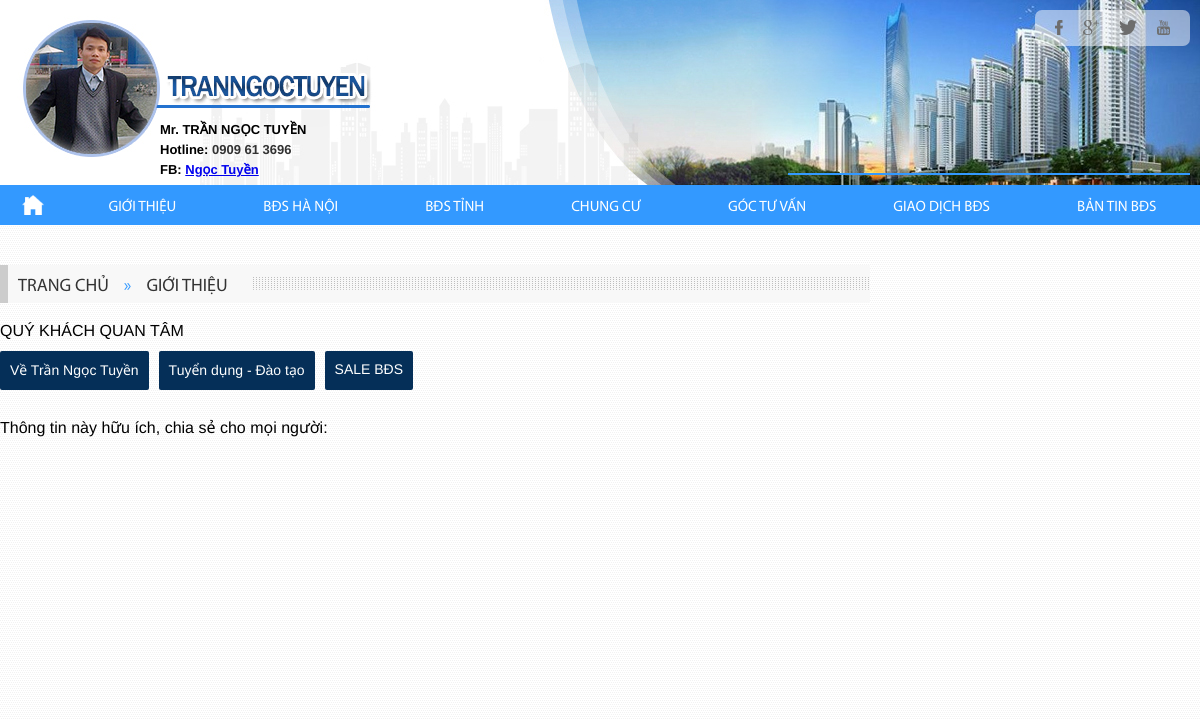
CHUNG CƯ (606, 207)
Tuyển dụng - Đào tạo (237, 370)
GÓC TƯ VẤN (767, 207)
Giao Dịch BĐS (941, 207)
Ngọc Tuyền (221, 169)
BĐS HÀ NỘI (300, 207)
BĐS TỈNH (454, 207)
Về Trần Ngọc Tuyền (74, 370)
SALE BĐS (369, 369)
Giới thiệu (143, 207)
